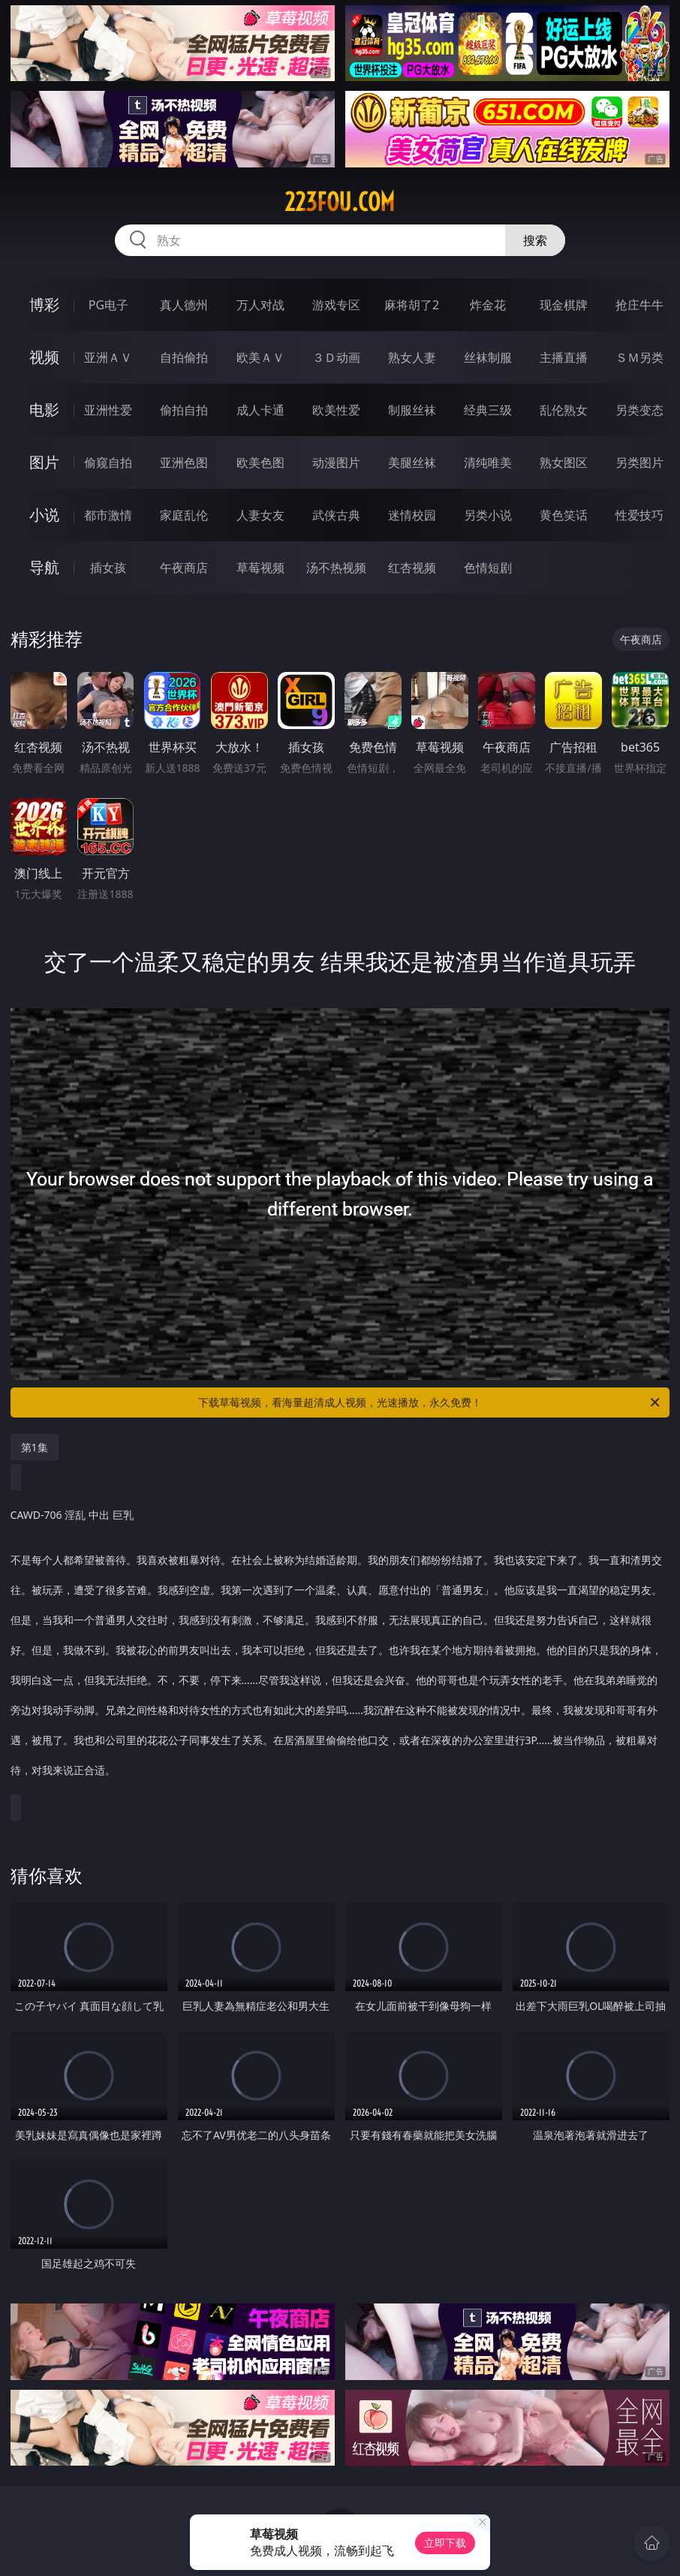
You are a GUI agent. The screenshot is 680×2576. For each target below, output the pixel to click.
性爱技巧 (639, 515)
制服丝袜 (412, 410)
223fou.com (339, 202)
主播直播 (564, 357)
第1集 (34, 1447)
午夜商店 (184, 567)
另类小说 (488, 515)
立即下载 (445, 2542)
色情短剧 (488, 567)
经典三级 (488, 410)
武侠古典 (336, 515)
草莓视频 (260, 567)
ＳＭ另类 (639, 357)
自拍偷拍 (184, 357)
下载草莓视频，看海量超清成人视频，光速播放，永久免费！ (430, 1402)
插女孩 (108, 567)
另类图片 (639, 462)
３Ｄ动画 (336, 357)
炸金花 (488, 305)
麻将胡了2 (411, 305)
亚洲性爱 (108, 410)
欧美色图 (260, 462)
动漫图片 (336, 462)
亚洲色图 (184, 462)
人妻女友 (260, 515)
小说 (44, 515)
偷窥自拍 (108, 462)
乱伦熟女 (564, 410)
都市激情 (108, 515)
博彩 (44, 304)
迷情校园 (412, 515)
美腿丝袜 (412, 462)
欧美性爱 (336, 410)
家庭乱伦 (184, 515)
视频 (44, 357)
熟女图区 (564, 462)
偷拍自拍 (184, 410)
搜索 (535, 240)
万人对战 (260, 305)
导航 (44, 567)
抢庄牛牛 (639, 305)
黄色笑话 (564, 515)
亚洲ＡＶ (108, 357)
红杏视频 (412, 567)
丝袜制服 (488, 357)
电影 (44, 409)
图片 (44, 462)
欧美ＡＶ (260, 357)
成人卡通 (260, 410)
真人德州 (184, 305)
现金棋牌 (564, 305)
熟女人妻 (412, 357)
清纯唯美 (488, 462)
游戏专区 (336, 305)
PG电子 (108, 305)
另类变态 (639, 410)
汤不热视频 (336, 567)
